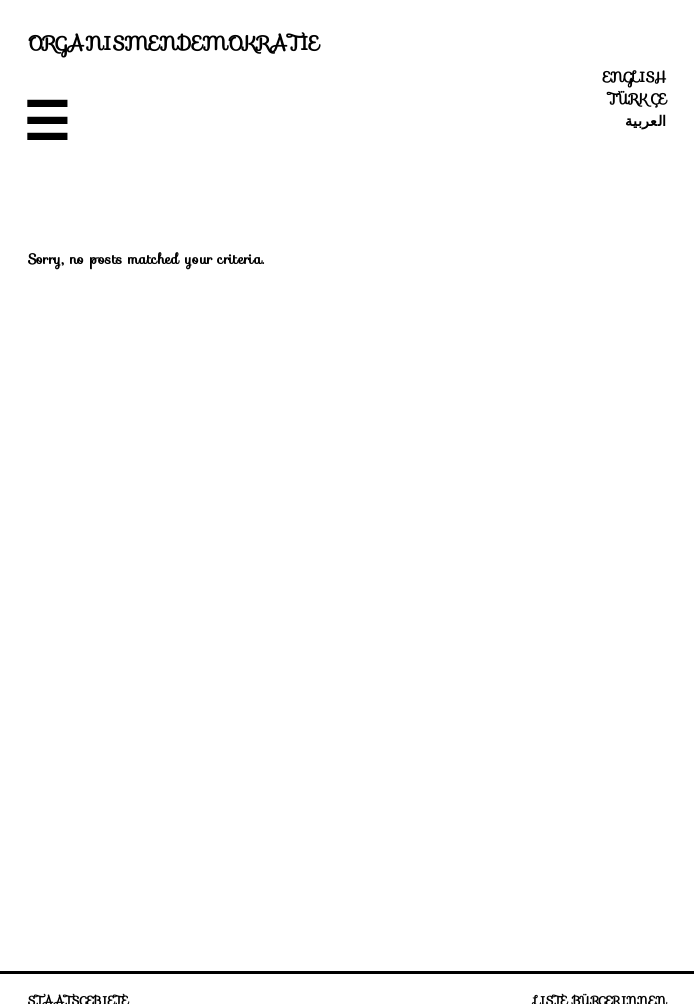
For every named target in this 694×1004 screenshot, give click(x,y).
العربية (645, 121)
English (634, 77)
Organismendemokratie (174, 43)
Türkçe (637, 99)
